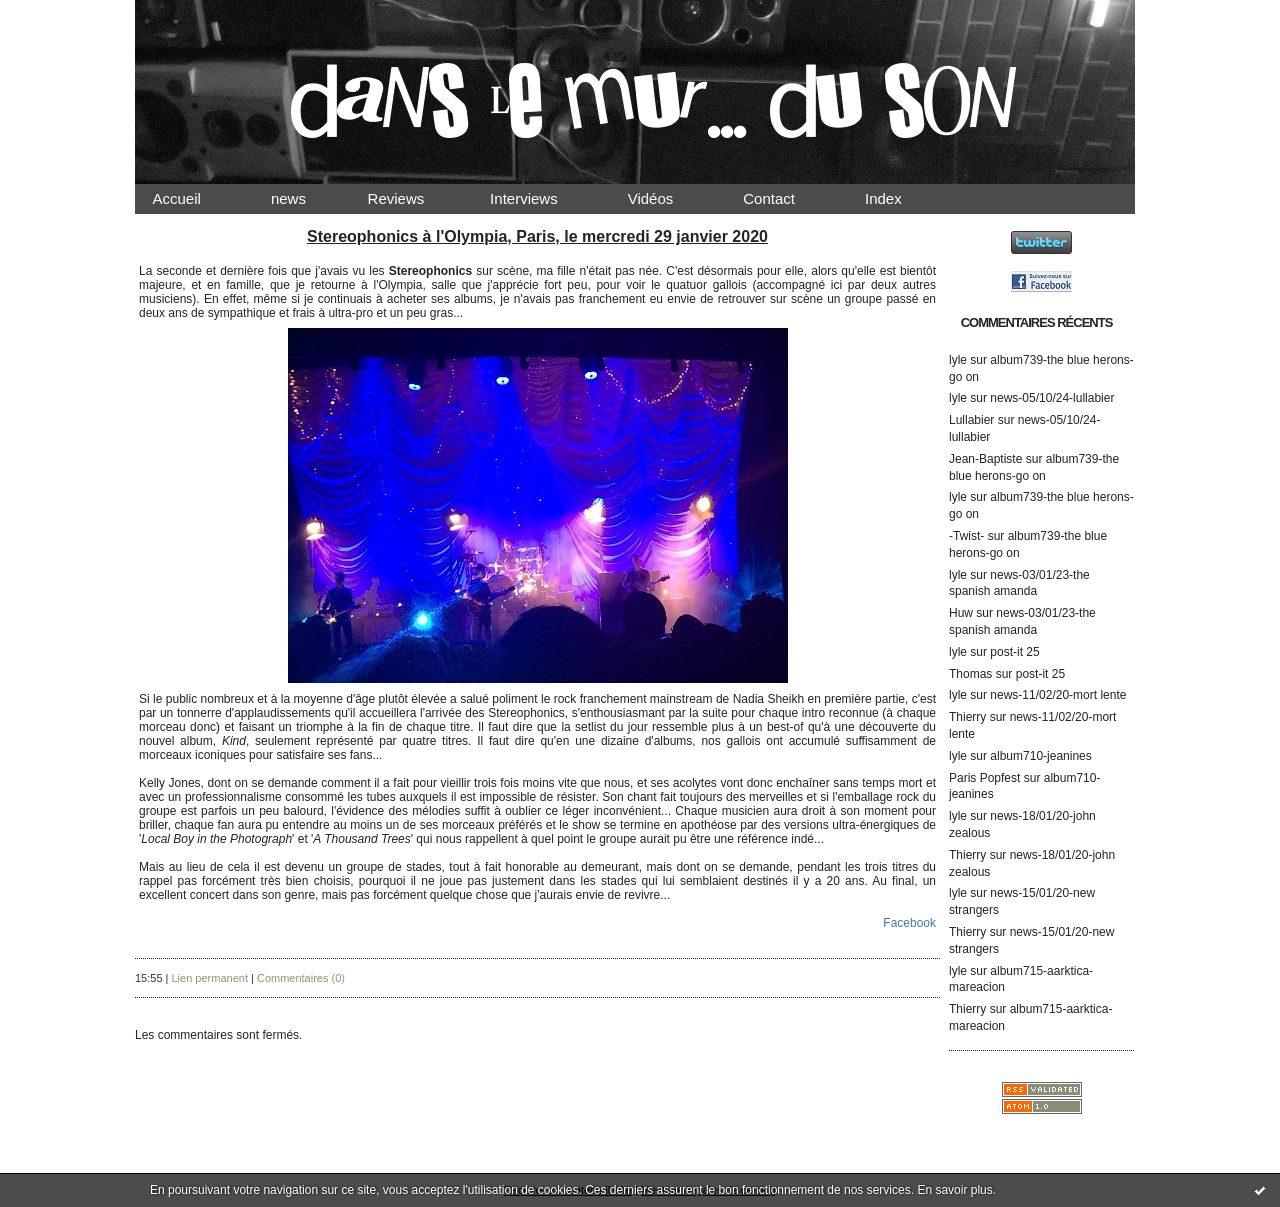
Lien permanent (210, 978)
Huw (961, 613)
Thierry (967, 717)
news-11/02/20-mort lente (1058, 695)
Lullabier (971, 420)
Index (900, 198)
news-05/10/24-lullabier (1052, 398)
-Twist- (966, 536)
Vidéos (667, 198)
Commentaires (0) (301, 978)
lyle (958, 360)
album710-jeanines (1040, 756)
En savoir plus (954, 1190)
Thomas (970, 674)
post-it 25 (1014, 652)
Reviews (415, 198)
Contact (786, 198)
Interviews (541, 198)
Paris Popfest (984, 778)
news (305, 198)
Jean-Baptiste (985, 459)
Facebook (909, 923)
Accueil (194, 198)
